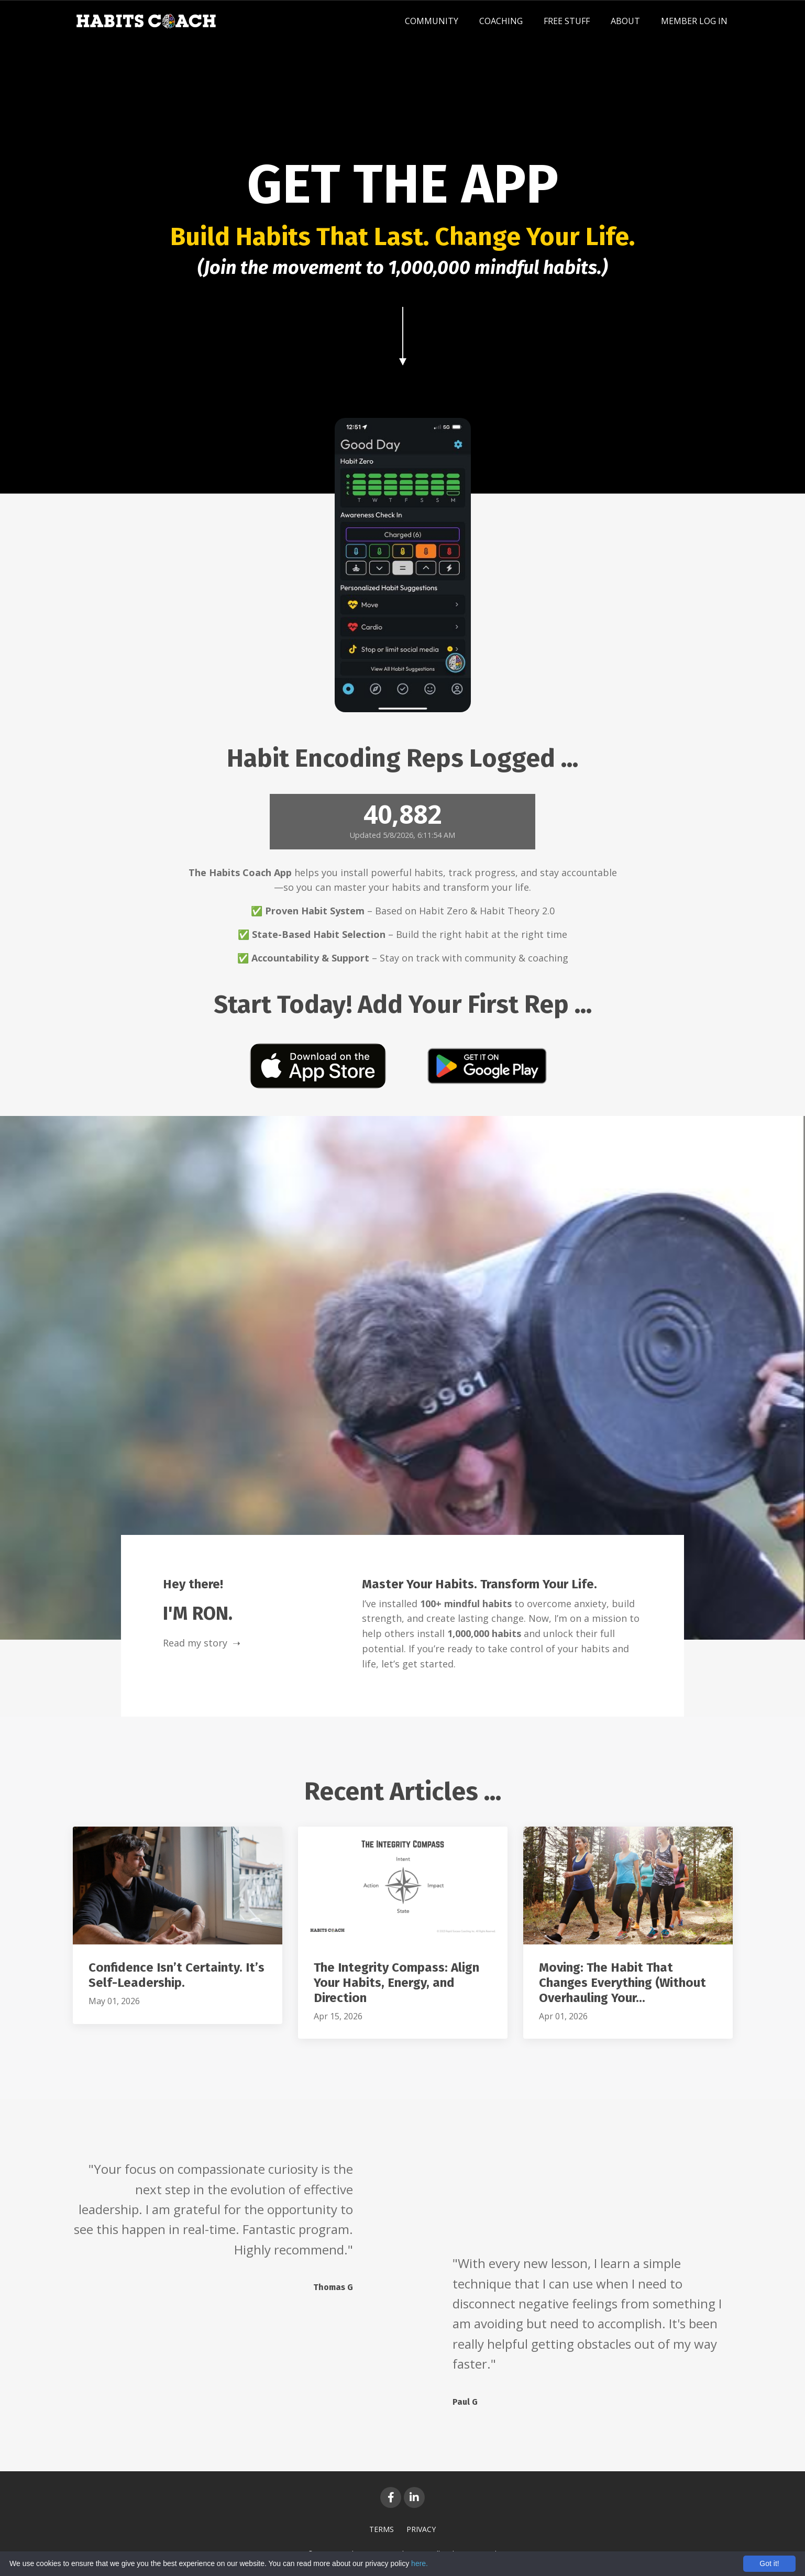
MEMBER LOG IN (694, 21)
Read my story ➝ (201, 1643)
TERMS (381, 2529)
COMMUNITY (431, 21)
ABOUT (625, 21)
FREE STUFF (567, 21)
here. (419, 2563)
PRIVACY (421, 2529)
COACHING (501, 21)
